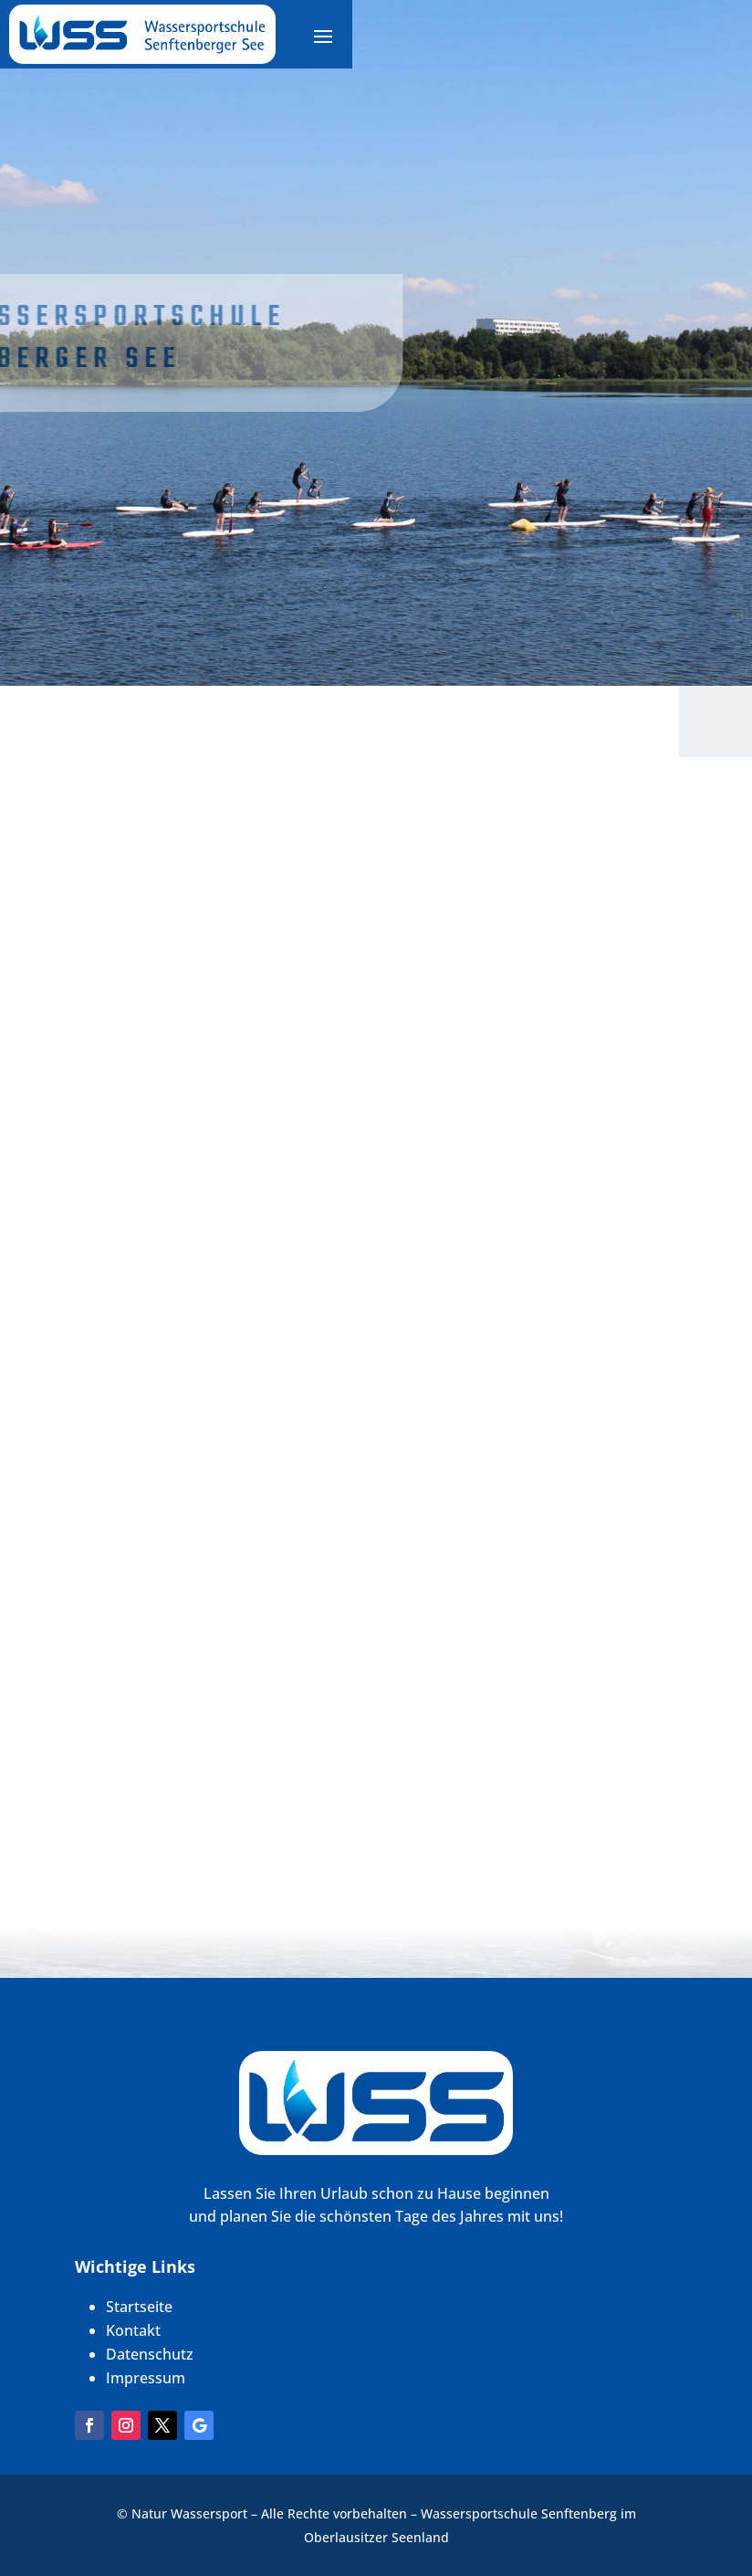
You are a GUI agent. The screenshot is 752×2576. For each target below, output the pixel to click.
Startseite (139, 2307)
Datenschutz (149, 2354)
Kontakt (133, 2330)
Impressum (145, 2378)
